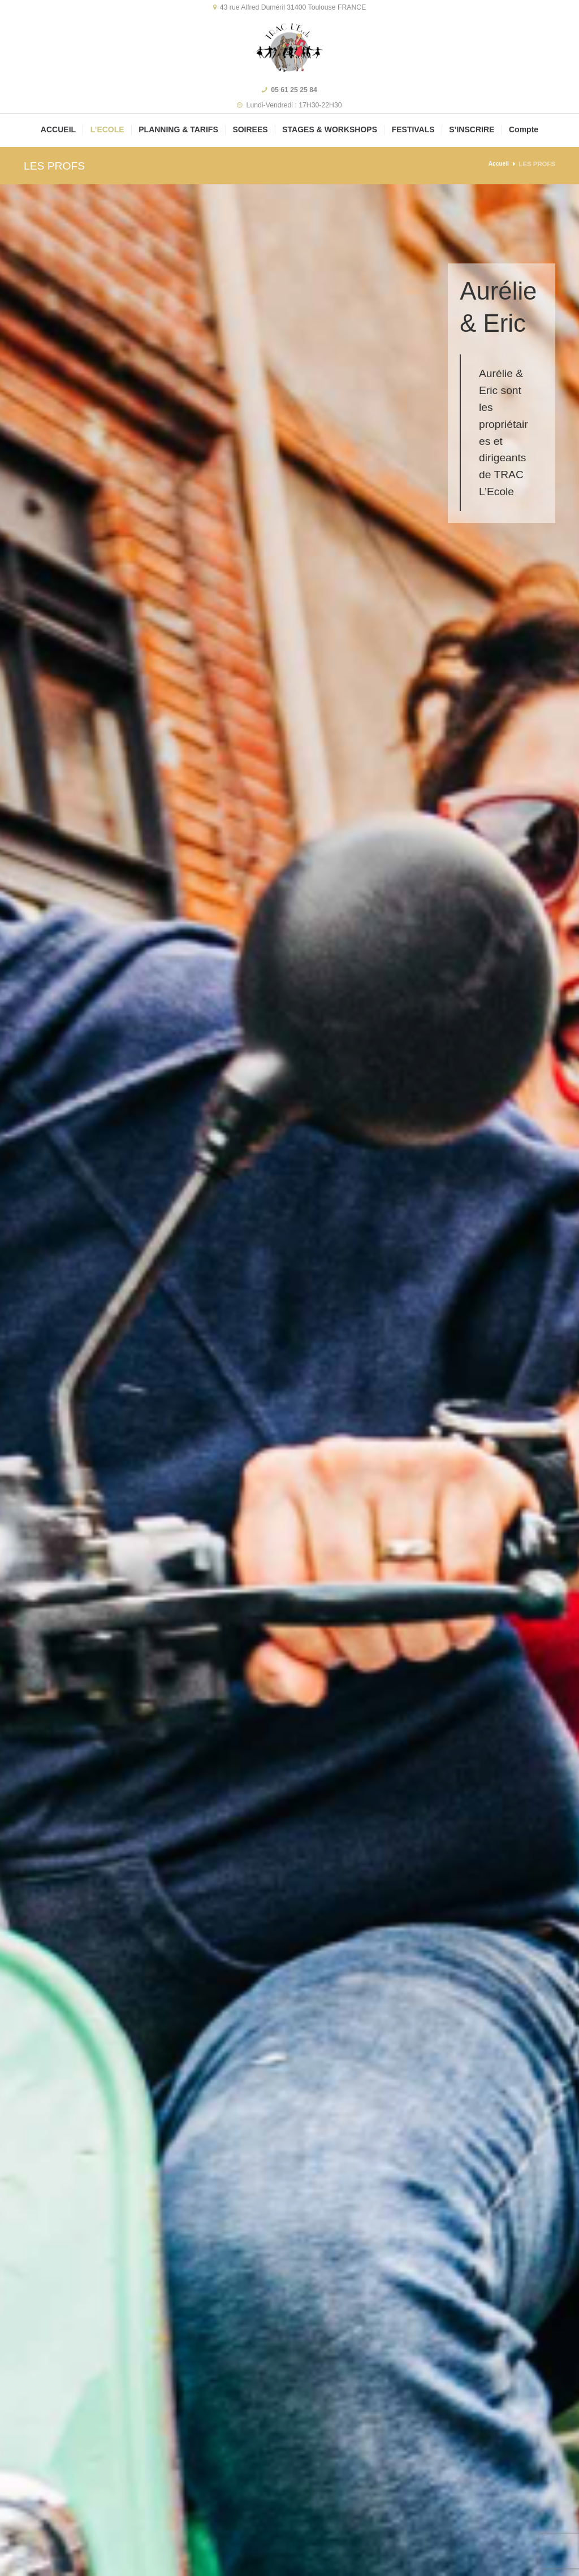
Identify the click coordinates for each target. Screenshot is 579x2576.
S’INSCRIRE (471, 129)
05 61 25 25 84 (294, 90)
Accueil (497, 164)
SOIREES (249, 129)
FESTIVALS (413, 129)
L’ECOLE (107, 129)
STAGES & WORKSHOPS (329, 129)
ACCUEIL (58, 129)
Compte (523, 129)
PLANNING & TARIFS (178, 129)
